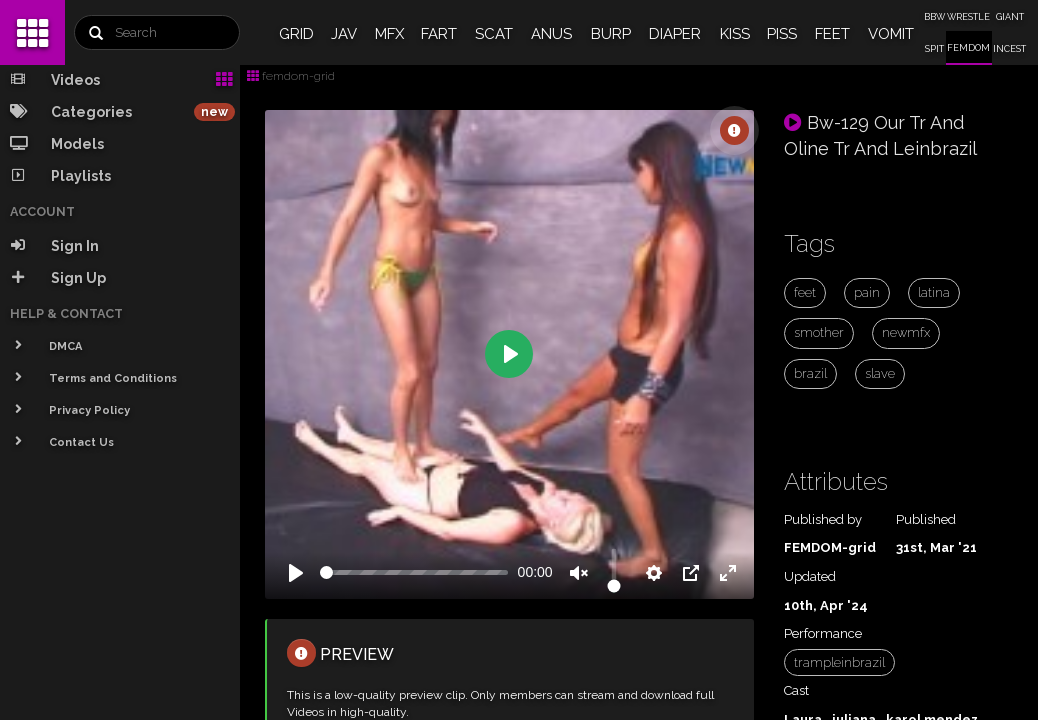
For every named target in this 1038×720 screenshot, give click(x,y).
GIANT (1010, 17)
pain (867, 292)
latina (934, 292)
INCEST (1009, 49)
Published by (823, 519)
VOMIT (891, 34)
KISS (735, 34)
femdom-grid (291, 76)
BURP (611, 34)
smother (819, 332)
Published (926, 519)
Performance (823, 633)
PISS (782, 34)
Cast (796, 690)
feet (805, 292)
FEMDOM (968, 48)
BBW (934, 17)
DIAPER (675, 34)
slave (880, 373)
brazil (810, 373)
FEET (832, 34)
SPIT (934, 49)
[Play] (296, 573)
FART (439, 34)
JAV (344, 34)
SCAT (494, 34)
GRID (296, 34)
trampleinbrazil (839, 662)
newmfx (906, 332)
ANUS (551, 34)
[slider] (414, 572)
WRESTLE (968, 17)
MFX (389, 34)
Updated (810, 576)
